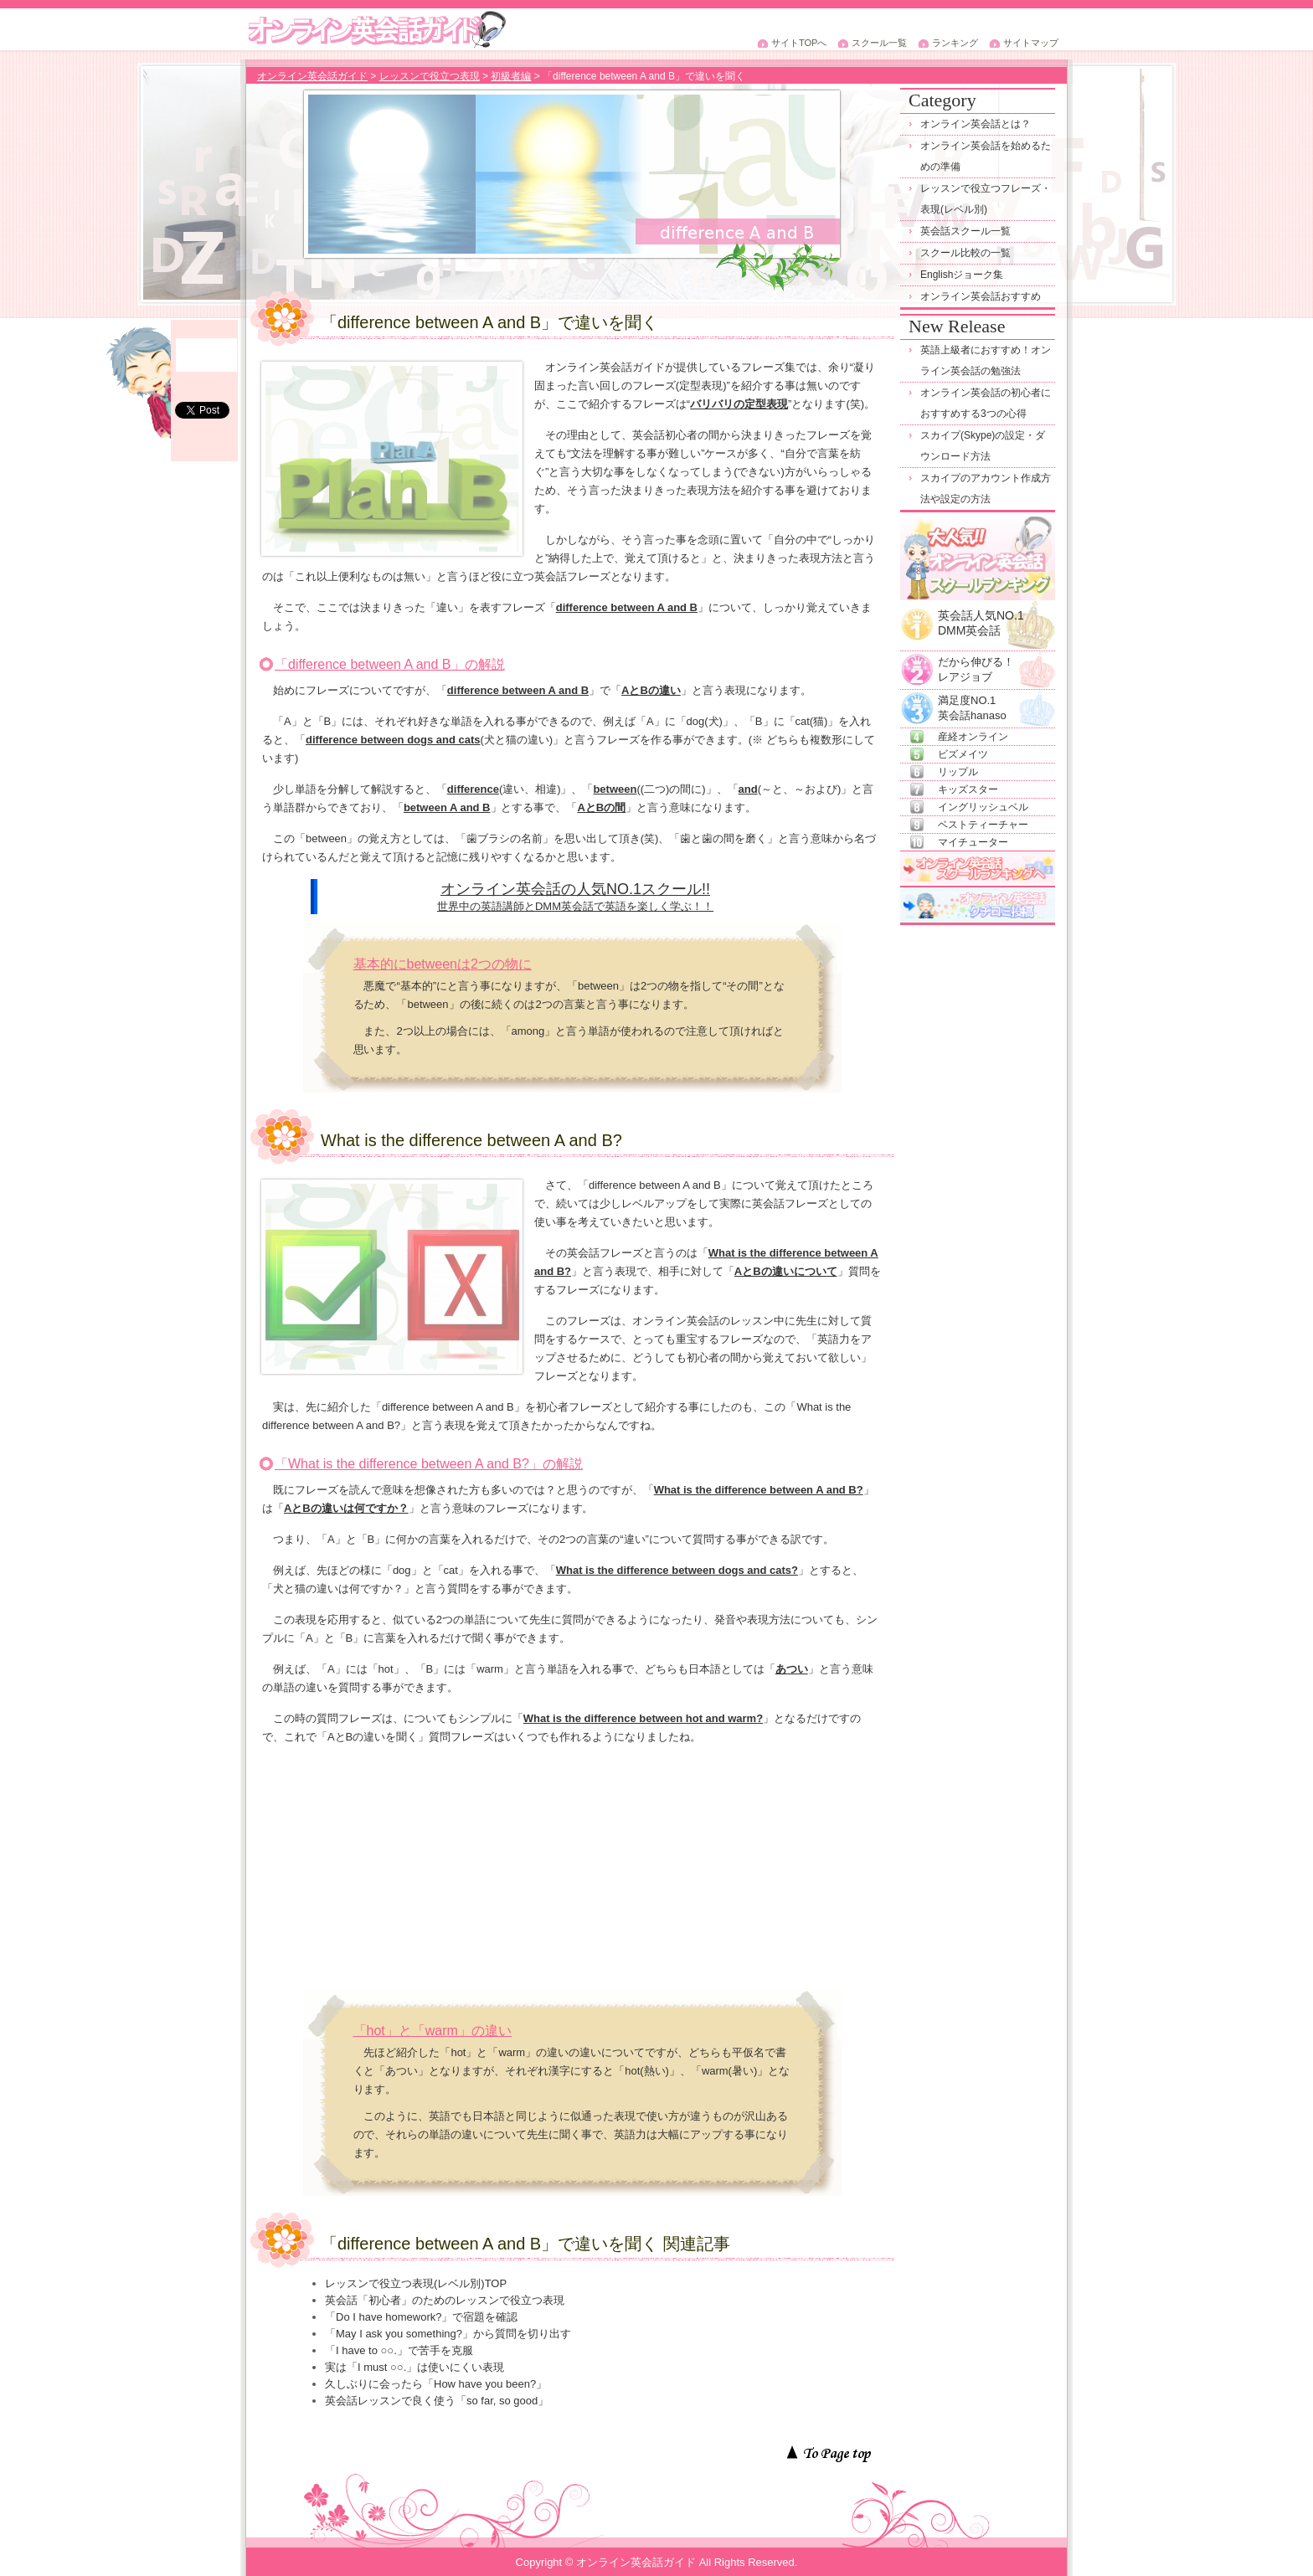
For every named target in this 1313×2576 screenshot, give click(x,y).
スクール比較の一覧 (965, 253)
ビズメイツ (963, 754)
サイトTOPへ (798, 43)
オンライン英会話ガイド (312, 76)
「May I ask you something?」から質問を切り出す (448, 2333)
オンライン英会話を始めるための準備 (985, 156)
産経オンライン (973, 737)
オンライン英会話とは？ (975, 124)
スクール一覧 (879, 43)
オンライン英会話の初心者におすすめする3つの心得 (985, 403)
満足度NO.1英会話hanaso (972, 701)
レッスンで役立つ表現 (429, 76)
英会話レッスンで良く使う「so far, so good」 (436, 2400)
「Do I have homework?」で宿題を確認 (421, 2317)
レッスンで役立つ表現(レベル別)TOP (416, 2283)
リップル (958, 772)
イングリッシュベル (983, 807)
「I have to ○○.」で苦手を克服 (399, 2350)
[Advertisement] (572, 1872)
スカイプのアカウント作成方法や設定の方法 (985, 488)
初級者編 (511, 76)
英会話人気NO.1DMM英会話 (981, 618)
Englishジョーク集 (961, 274)
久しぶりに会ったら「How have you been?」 (436, 2384)
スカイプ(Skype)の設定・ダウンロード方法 (982, 445)
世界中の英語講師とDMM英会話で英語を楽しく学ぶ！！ (575, 906)
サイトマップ (1030, 43)
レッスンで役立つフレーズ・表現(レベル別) (985, 199)
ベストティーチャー (983, 824)
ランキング (955, 43)
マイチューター (973, 842)
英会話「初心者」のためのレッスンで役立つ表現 (444, 2300)
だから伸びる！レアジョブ (976, 663)
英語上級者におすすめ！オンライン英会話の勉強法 (985, 360)
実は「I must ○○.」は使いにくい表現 (414, 2367)
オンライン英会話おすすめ (980, 296)
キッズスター (968, 789)
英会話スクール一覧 (965, 231)
